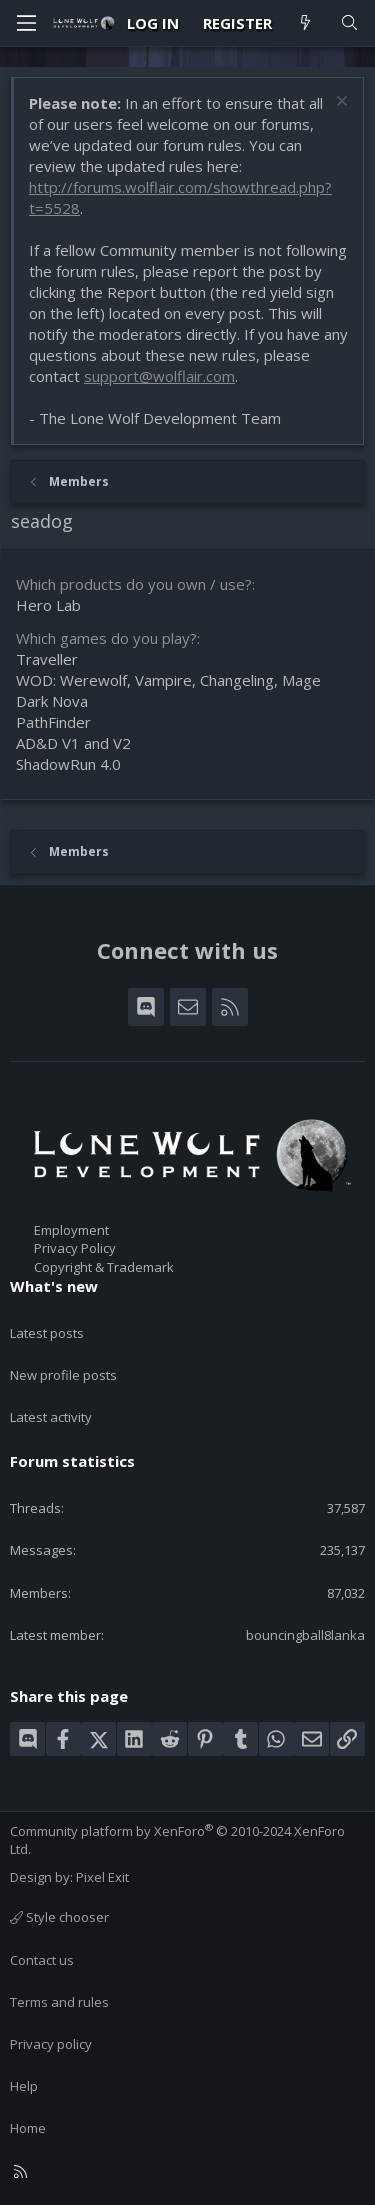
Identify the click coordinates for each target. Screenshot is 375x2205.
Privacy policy (51, 2044)
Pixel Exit (102, 1877)
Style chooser (59, 1917)
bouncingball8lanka (305, 1635)
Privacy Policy (75, 1248)
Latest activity (51, 1417)
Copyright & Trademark (104, 1267)
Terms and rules (59, 2002)
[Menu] (26, 23)
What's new (54, 1286)
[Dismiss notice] (339, 103)
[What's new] (305, 23)
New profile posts (63, 1375)
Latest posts (47, 1333)
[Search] (349, 23)
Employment (71, 1230)
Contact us (42, 1960)
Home (28, 2128)
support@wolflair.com (159, 376)
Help (24, 2086)
